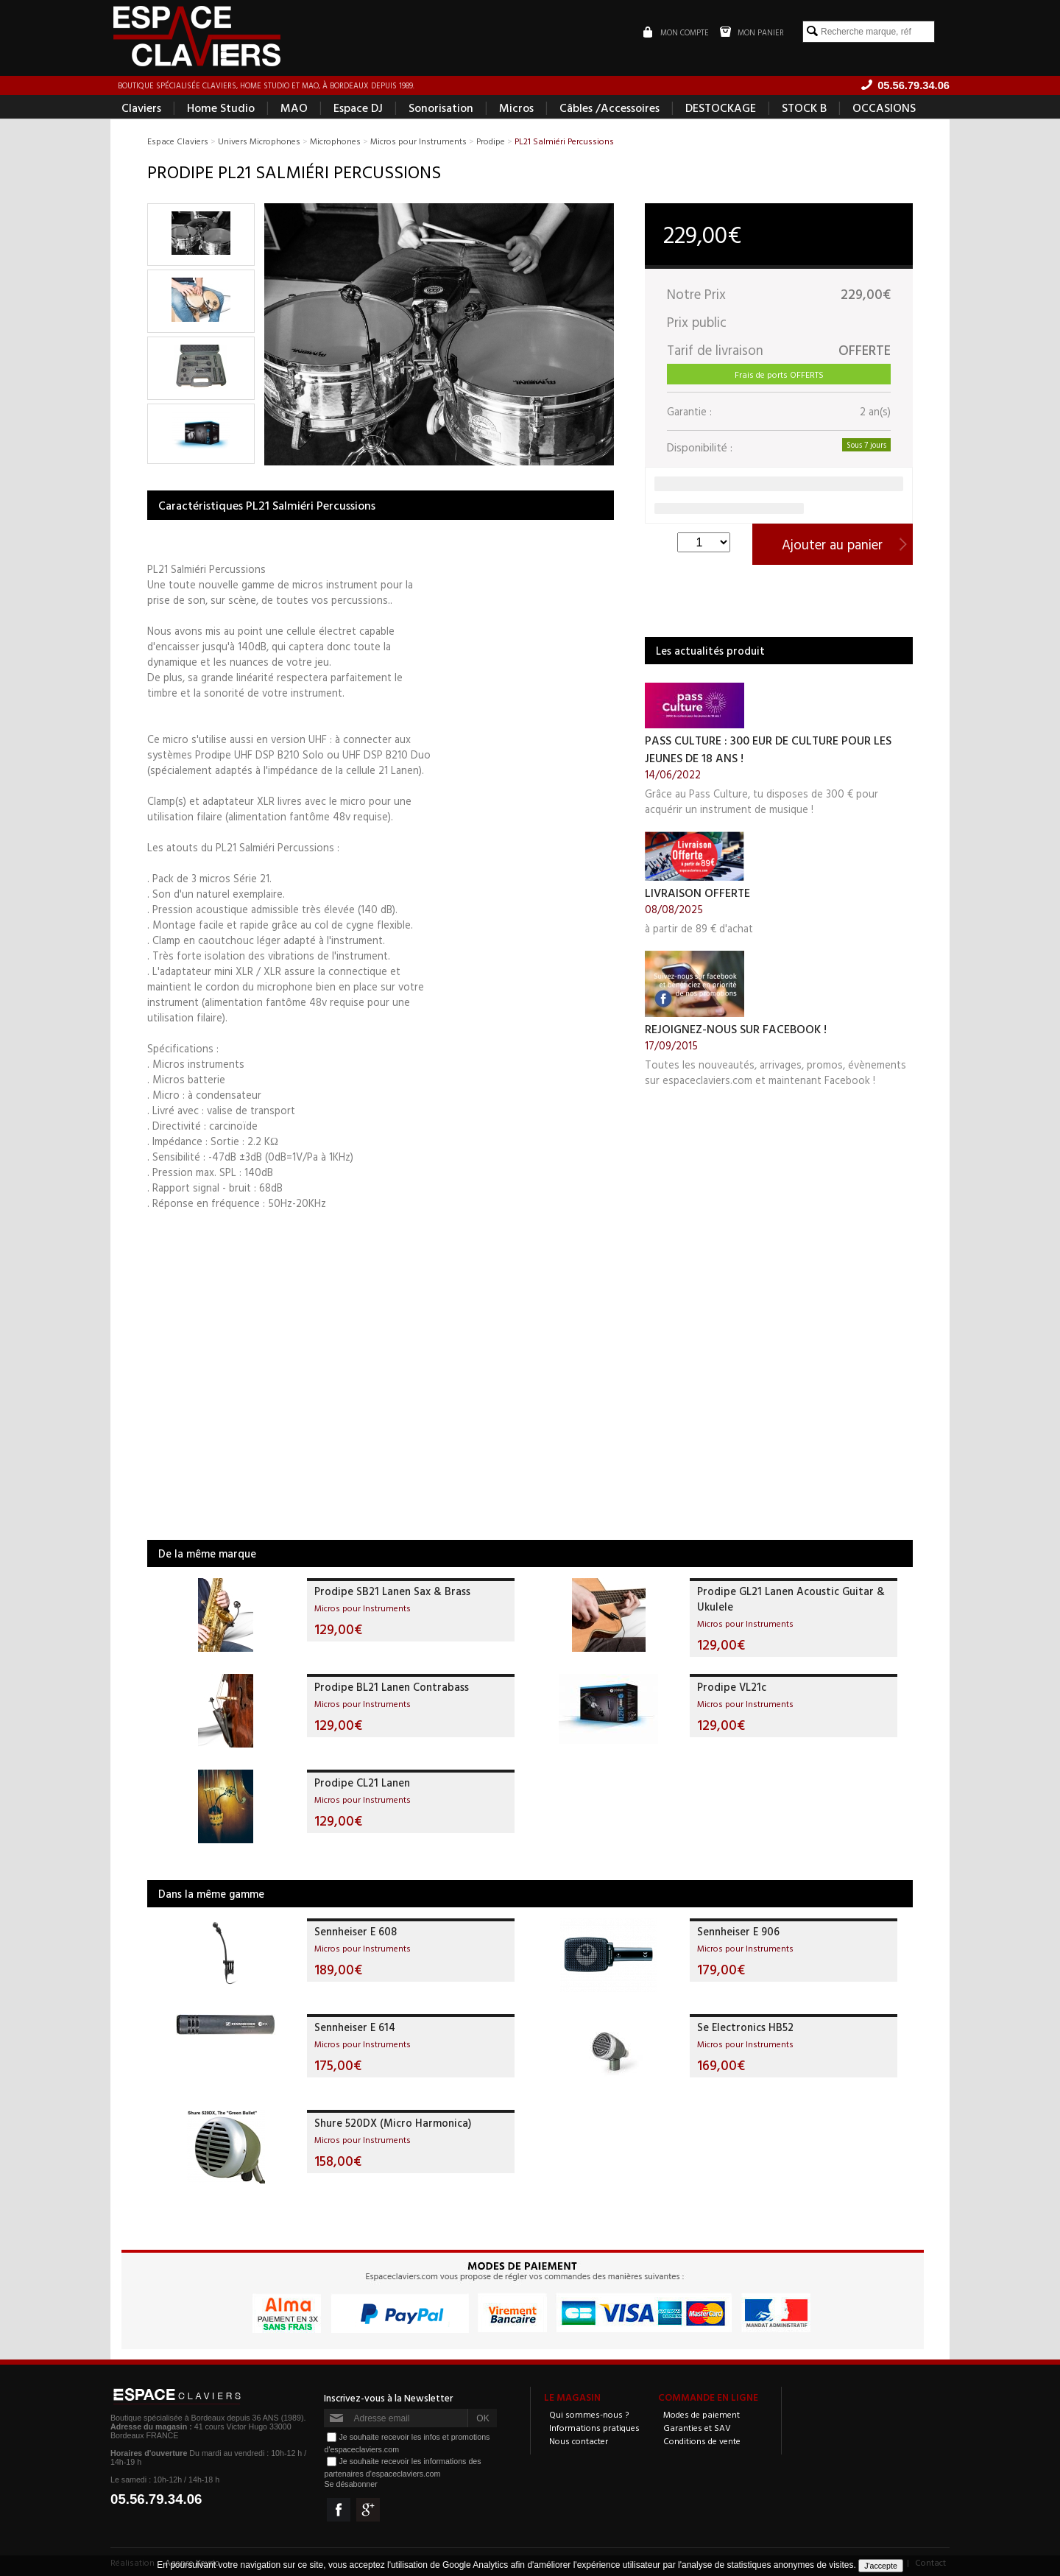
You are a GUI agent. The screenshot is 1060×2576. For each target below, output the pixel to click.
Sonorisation (441, 107)
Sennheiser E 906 (738, 1931)
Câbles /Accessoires (609, 107)
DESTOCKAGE (720, 107)
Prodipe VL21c (731, 1687)
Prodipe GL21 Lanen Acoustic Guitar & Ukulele (791, 1598)
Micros (516, 107)
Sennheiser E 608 (355, 1931)
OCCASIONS (884, 107)
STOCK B (804, 107)
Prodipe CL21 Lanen (362, 1782)
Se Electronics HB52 (745, 2027)
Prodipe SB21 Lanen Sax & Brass (392, 1591)
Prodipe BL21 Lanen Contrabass (391, 1687)
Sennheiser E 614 (354, 2027)
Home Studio (221, 107)
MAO (294, 107)
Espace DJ (358, 107)
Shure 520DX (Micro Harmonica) (392, 2122)
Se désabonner (350, 2484)
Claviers (141, 107)
